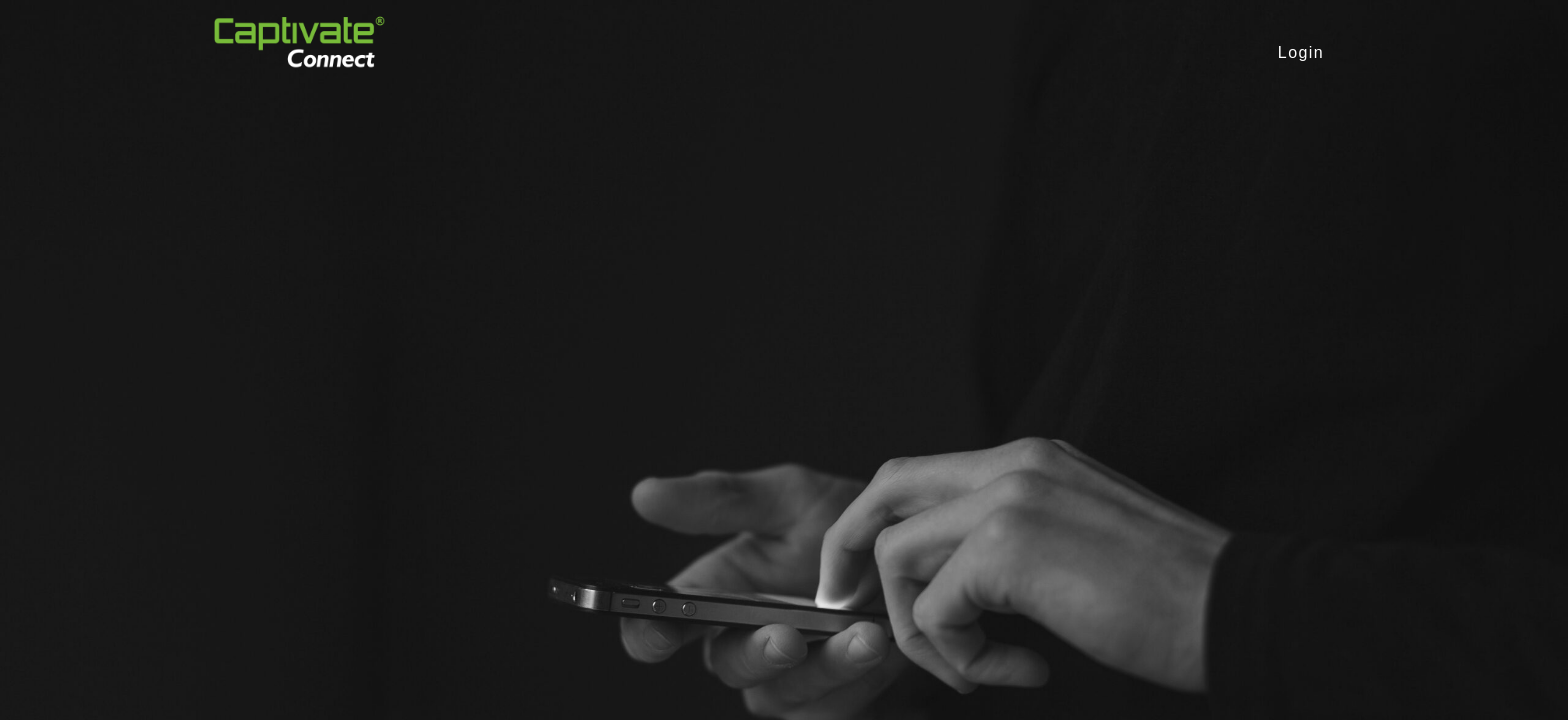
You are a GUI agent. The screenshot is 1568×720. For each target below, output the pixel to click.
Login (1301, 52)
